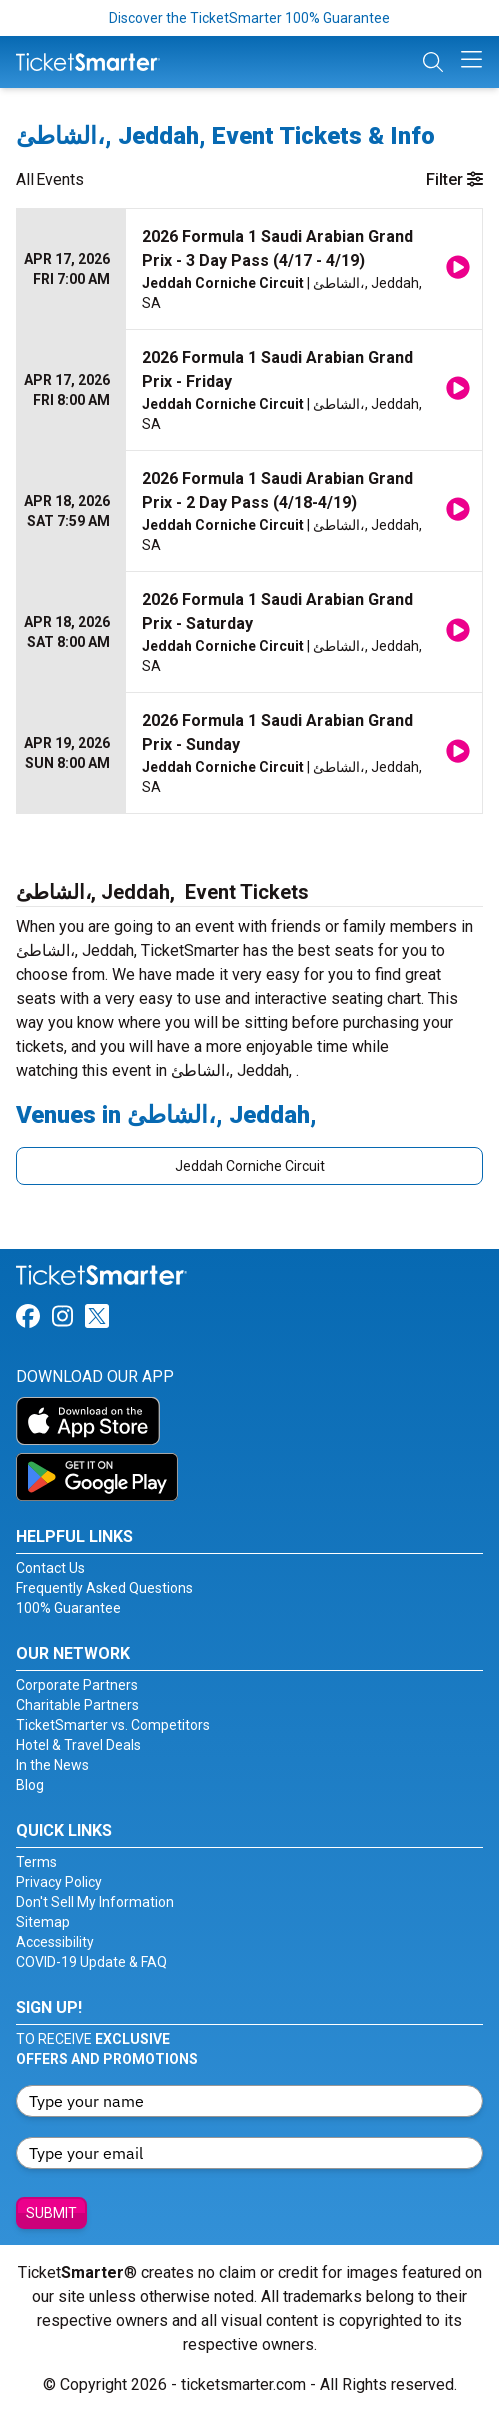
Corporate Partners (77, 1685)
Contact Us (50, 1568)
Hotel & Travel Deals (78, 1745)
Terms (36, 1862)
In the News (52, 1765)
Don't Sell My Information (95, 1902)
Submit (51, 2213)
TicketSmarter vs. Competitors (113, 1725)
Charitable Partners (77, 1705)
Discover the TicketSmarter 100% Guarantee (249, 18)
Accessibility (55, 1942)
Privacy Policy (59, 1882)
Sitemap (43, 1922)
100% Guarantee (68, 1608)
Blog (30, 1785)
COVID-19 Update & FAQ (91, 1962)
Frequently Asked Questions (104, 1588)
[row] (249, 269)
